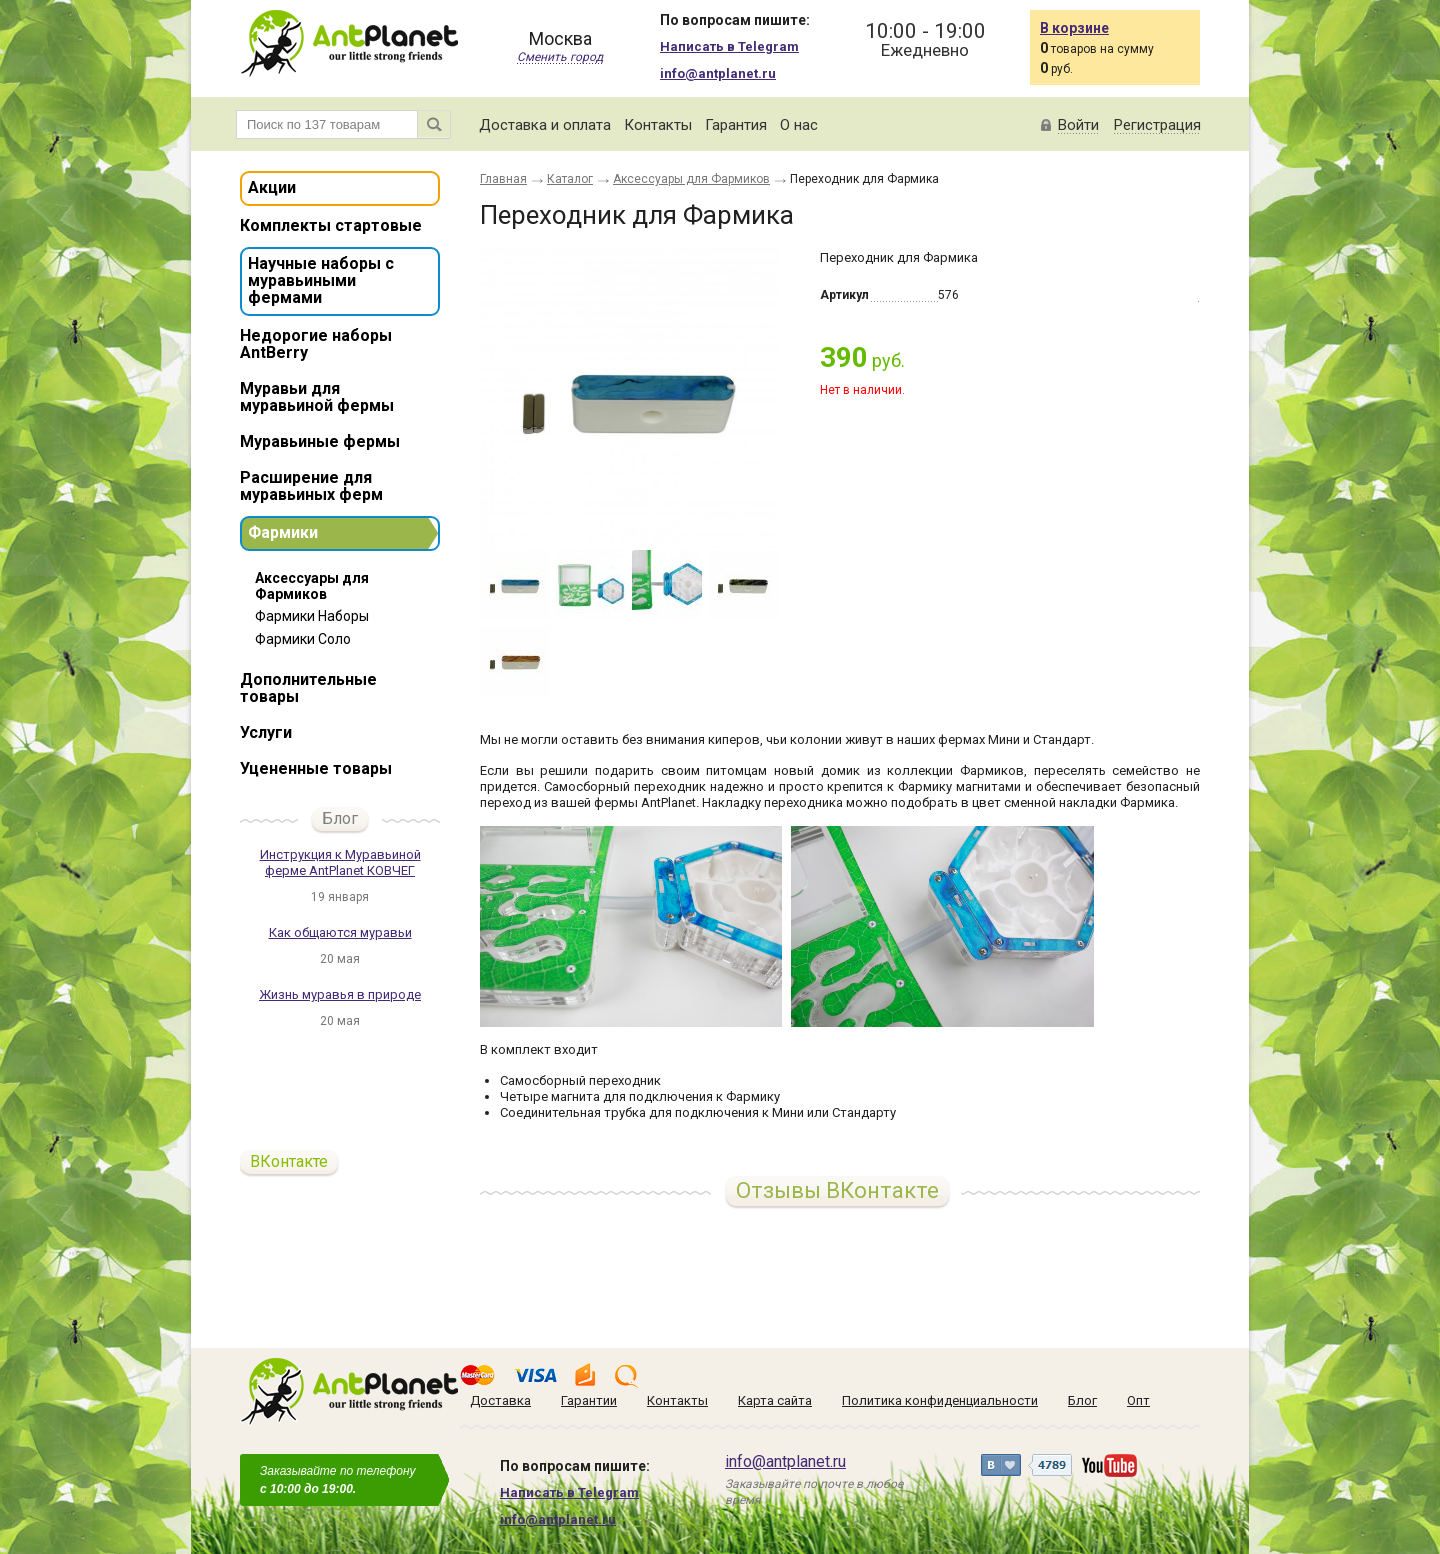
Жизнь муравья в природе (340, 994)
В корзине (1074, 28)
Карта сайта (775, 1400)
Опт (1138, 1400)
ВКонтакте (289, 1161)
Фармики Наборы (312, 616)
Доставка (500, 1400)
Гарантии (589, 1400)
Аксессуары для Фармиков (312, 586)
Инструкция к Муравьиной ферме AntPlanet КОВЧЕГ (340, 862)
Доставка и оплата (545, 125)
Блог (340, 818)
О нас (799, 125)
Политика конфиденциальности (940, 1400)
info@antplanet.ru (718, 73)
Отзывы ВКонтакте (837, 1190)
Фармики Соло (303, 639)
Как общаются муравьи (340, 932)
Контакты (658, 125)
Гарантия (736, 125)
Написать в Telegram (729, 46)
